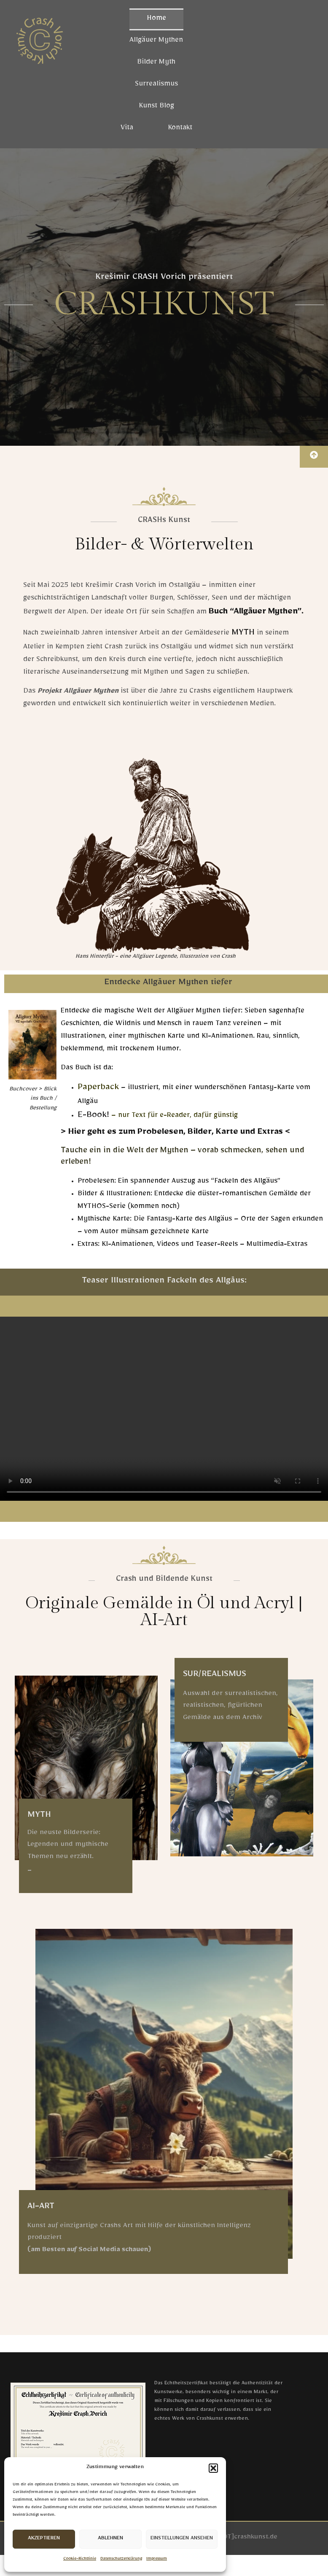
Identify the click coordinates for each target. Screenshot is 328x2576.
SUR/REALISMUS (214, 1676)
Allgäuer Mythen (156, 41)
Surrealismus (156, 85)
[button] (213, 2468)
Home (156, 19)
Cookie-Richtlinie (79, 2559)
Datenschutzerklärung (121, 2559)
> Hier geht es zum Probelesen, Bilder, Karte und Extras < (175, 1133)
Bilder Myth (156, 63)
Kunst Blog (156, 107)
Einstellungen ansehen (182, 2539)
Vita (127, 129)
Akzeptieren (44, 2539)
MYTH (243, 634)
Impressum (156, 2559)
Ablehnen (110, 2539)
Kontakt (180, 129)
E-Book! (93, 1116)
